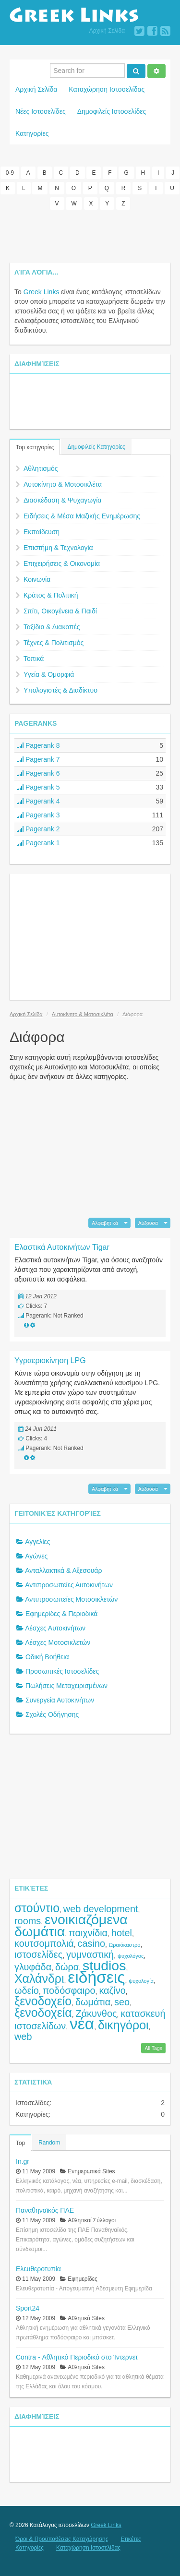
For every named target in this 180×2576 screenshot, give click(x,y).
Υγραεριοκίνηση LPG (50, 1360)
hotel (121, 1933)
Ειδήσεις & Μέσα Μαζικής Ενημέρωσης (82, 516)
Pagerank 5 (38, 787)
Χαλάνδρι (39, 1978)
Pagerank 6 (38, 773)
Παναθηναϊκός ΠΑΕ (45, 2210)
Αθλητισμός (41, 468)
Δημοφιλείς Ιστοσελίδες (111, 111)
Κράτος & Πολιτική (51, 595)
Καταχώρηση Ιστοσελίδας (106, 89)
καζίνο (112, 1990)
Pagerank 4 (38, 801)
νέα (82, 2024)
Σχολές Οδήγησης (52, 1714)
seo (122, 2002)
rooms (27, 1921)
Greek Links (42, 292)
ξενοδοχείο (43, 2001)
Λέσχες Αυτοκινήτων (55, 1628)
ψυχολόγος (131, 1956)
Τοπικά (34, 658)
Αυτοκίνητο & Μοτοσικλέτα (63, 484)
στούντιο (37, 1908)
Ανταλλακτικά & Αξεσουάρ (63, 1570)
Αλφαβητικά (105, 1223)
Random (49, 2142)
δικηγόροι (123, 2025)
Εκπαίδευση (42, 532)
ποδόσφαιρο (69, 1990)
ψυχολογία (141, 1981)
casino (91, 1943)
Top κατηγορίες (35, 447)
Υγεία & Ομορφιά (49, 674)
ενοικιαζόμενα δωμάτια (71, 1925)
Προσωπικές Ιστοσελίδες (62, 1671)
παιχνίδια (88, 1933)
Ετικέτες (130, 2539)
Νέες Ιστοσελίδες (40, 111)
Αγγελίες (37, 1542)
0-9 (10, 172)
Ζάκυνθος (96, 2013)
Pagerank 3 (38, 815)
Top (20, 2143)
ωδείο (26, 1990)
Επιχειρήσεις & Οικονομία (62, 563)
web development (100, 1909)
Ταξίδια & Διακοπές (52, 627)
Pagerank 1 (38, 843)
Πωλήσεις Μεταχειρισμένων (66, 1685)
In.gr (22, 2161)
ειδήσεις (96, 1977)
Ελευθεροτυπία (38, 2269)
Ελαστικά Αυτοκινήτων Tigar (61, 1247)
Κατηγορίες (31, 133)
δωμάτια (92, 2002)
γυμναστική (90, 1954)
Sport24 (27, 2308)
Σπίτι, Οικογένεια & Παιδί (60, 611)
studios (104, 1965)
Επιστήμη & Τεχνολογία (58, 547)
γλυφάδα (32, 1967)
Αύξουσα (148, 1223)
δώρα (67, 1967)
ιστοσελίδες (38, 1954)
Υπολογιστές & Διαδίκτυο (60, 690)
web (23, 2036)
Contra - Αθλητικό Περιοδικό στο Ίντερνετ (77, 2357)
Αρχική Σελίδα (107, 30)
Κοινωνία (37, 579)
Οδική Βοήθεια (47, 1657)
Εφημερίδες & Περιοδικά (61, 1613)
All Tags (153, 2048)
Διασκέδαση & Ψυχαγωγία (62, 500)
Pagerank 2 (38, 829)
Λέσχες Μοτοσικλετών (57, 1642)
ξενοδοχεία (43, 2012)
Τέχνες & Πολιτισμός (54, 643)
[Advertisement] (90, 236)
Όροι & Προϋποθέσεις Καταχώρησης (61, 2539)
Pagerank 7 (38, 759)
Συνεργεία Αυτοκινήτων (59, 1700)
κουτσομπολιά (44, 1943)
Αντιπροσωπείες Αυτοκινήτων (69, 1585)
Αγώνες (36, 1556)
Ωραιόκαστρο (125, 1945)
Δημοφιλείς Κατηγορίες (96, 446)
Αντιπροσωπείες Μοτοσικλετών (71, 1599)
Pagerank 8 (38, 745)
